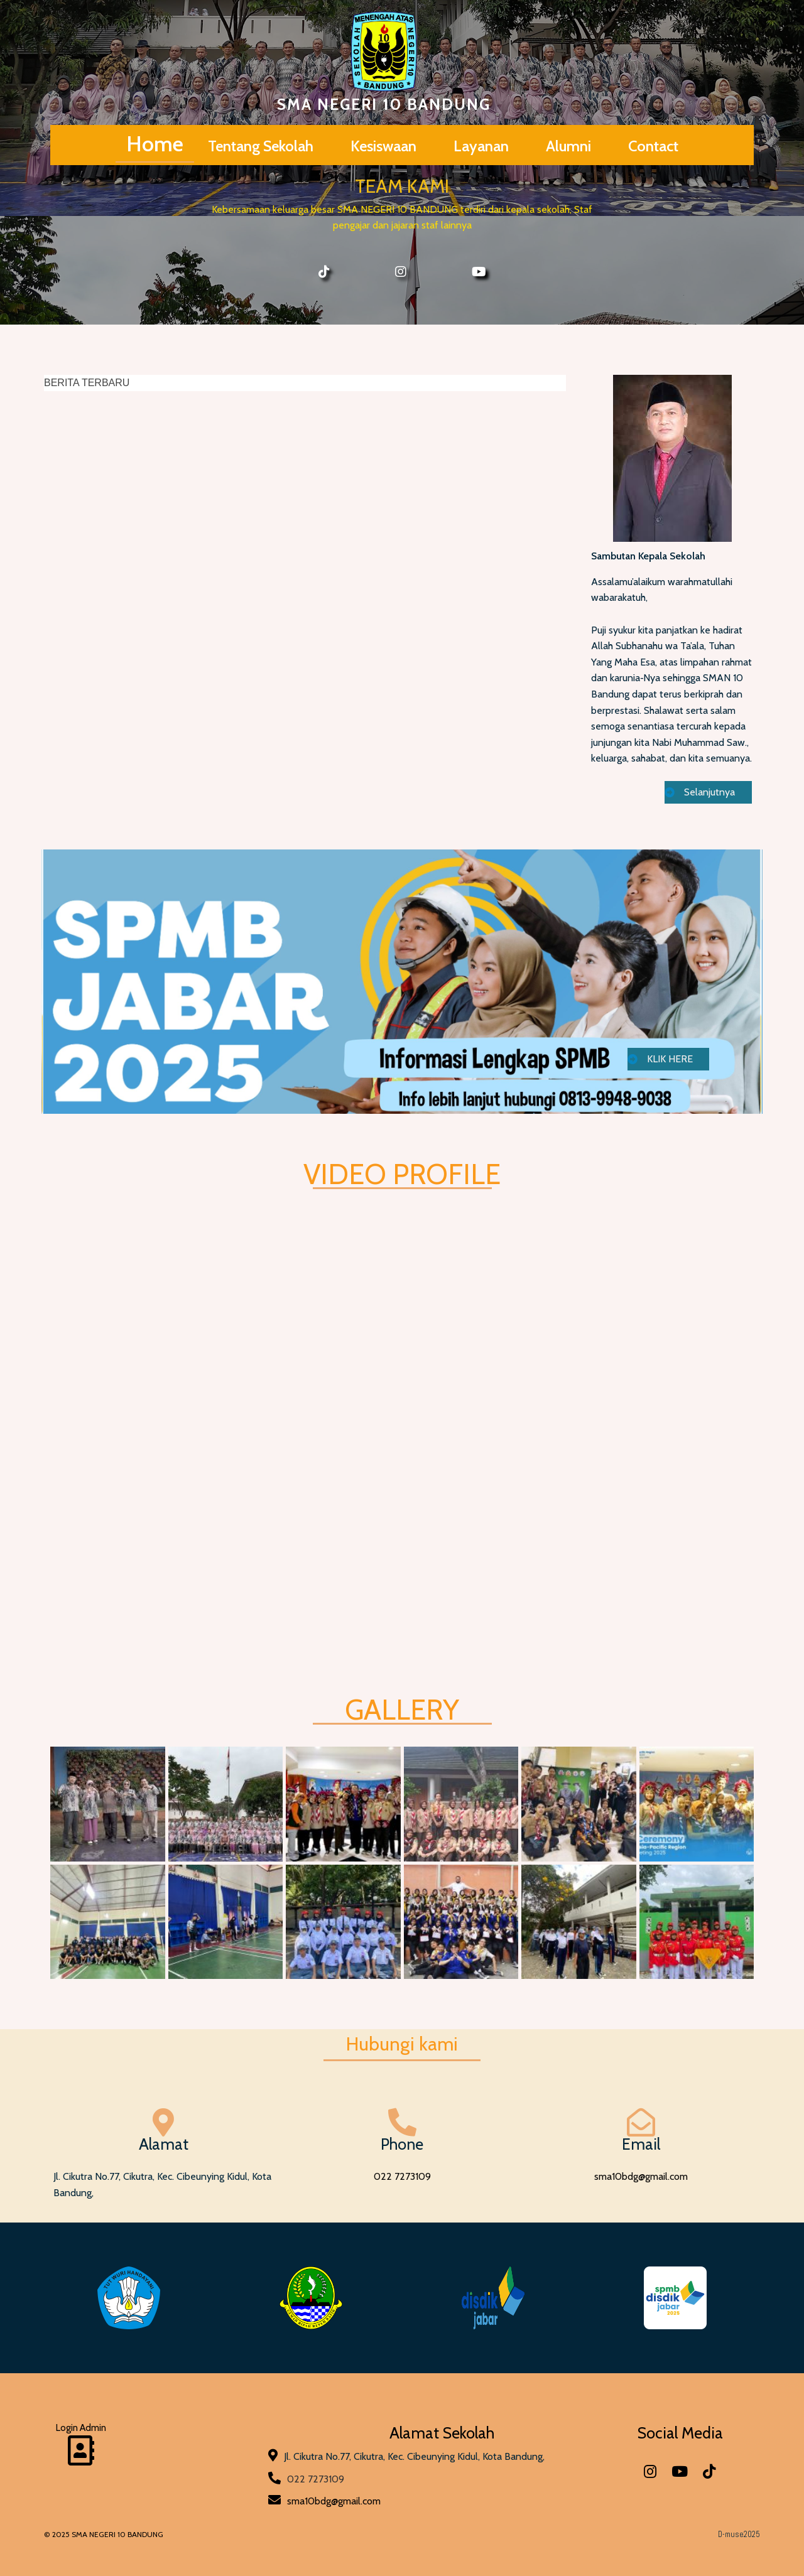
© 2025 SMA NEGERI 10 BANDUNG (103, 2534)
